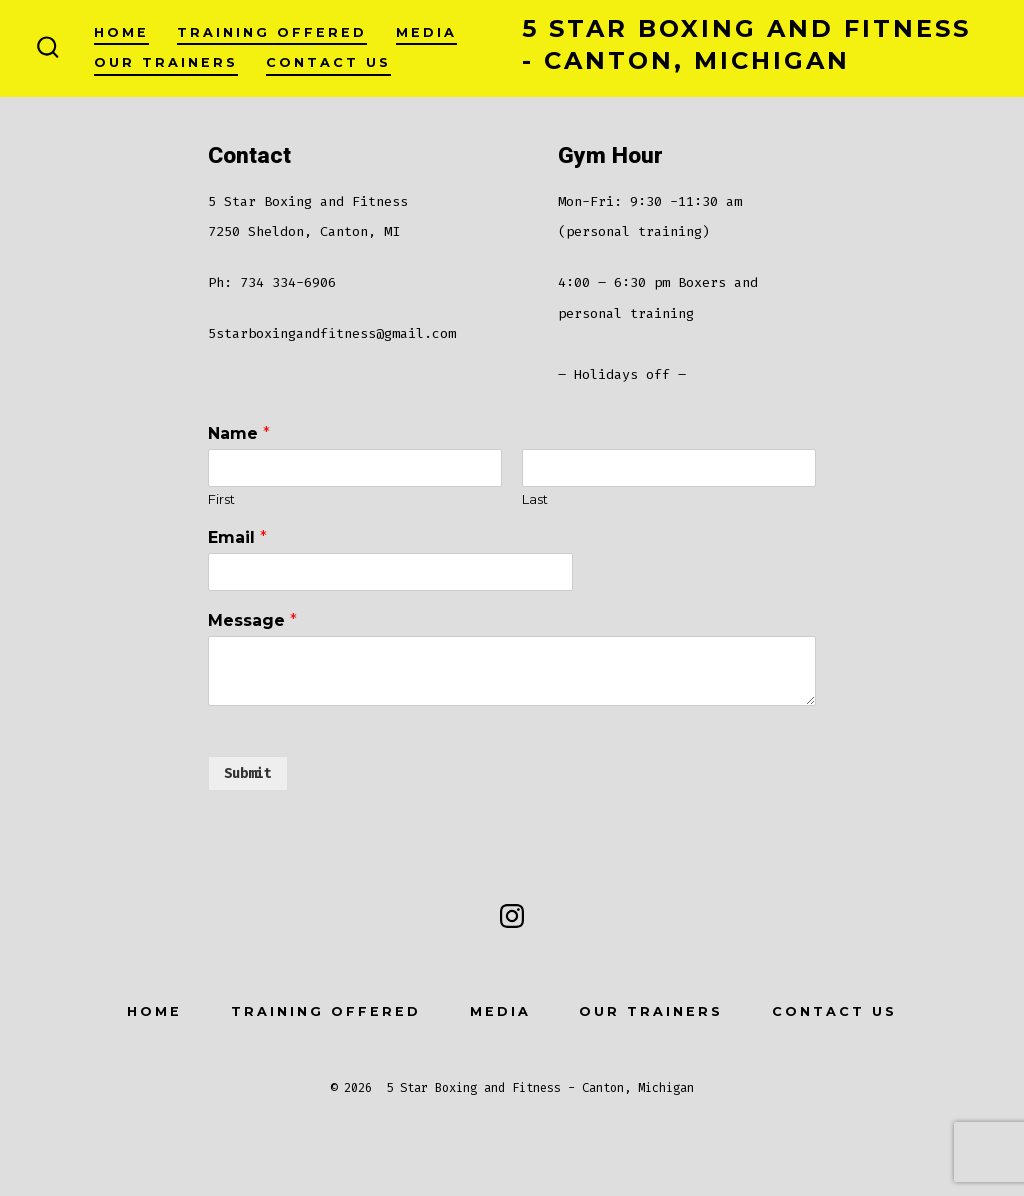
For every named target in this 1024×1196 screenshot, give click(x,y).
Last (535, 499)
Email (237, 537)
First (221, 499)
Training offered (272, 32)
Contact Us (328, 62)
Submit (248, 773)
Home (121, 32)
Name (239, 433)
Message (252, 620)
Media (426, 32)
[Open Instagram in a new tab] (512, 916)
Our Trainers (166, 62)
